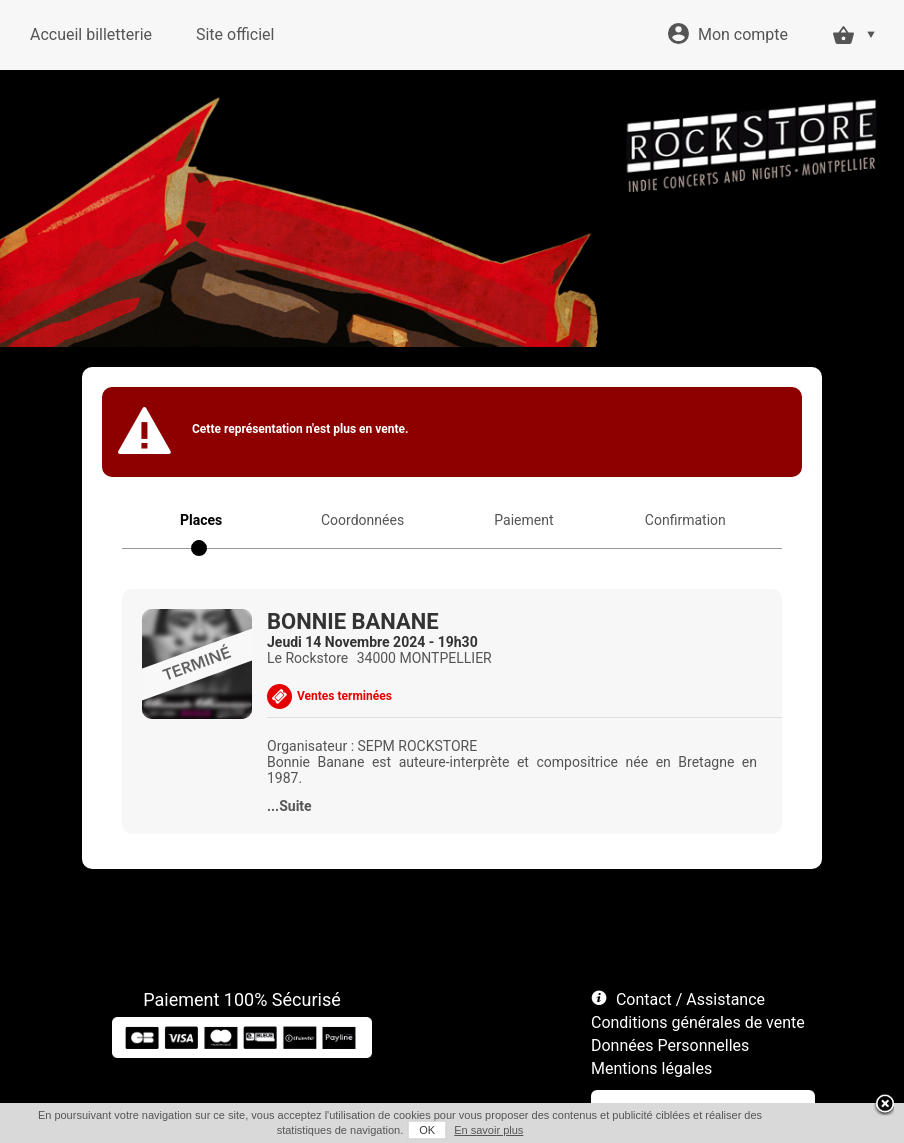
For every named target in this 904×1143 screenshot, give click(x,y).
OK (427, 1130)
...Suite (289, 806)
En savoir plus (488, 1130)
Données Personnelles (670, 1045)
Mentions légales (651, 1068)
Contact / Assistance (690, 999)
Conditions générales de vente (698, 1022)
